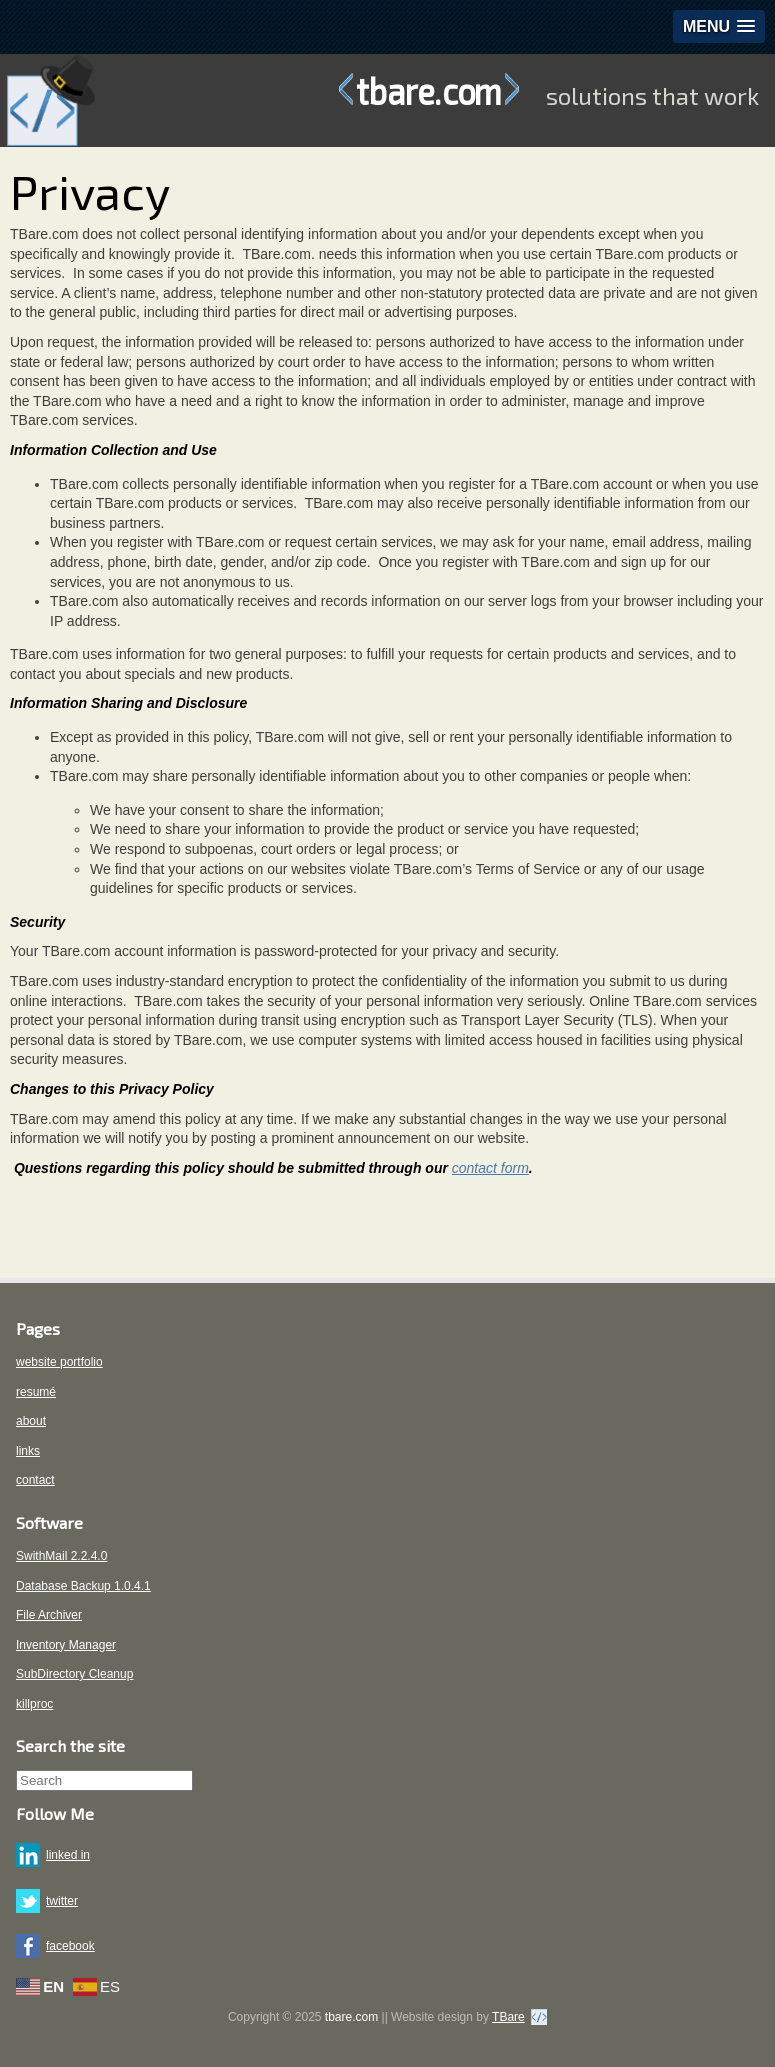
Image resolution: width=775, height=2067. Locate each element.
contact (35, 1480)
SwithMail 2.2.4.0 (61, 1556)
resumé (36, 1392)
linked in (68, 1855)
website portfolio (59, 1362)
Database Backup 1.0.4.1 (83, 1586)
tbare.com (429, 90)
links (28, 1451)
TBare (508, 2017)
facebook (70, 1946)
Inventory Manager (66, 1645)
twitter (62, 1901)
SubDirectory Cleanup (74, 1674)
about (31, 1421)
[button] (719, 26)
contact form (490, 1168)
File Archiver (49, 1615)
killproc (34, 1704)
